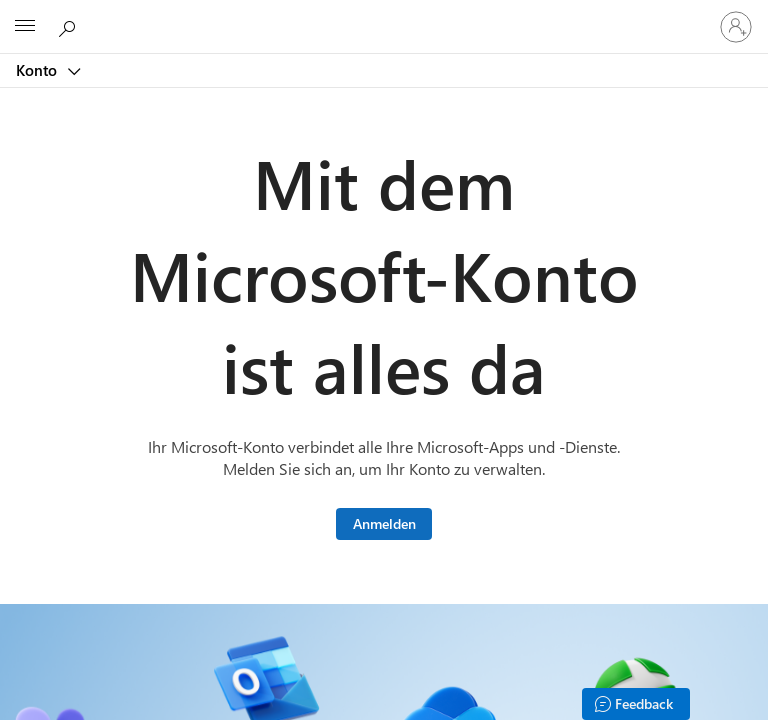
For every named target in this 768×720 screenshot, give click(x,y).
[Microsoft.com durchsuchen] (70, 26)
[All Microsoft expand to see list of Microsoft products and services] (25, 27)
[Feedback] (636, 704)
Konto (38, 70)
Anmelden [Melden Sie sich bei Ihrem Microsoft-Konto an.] (384, 523)
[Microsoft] (383, 15)
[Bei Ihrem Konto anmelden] (736, 27)
